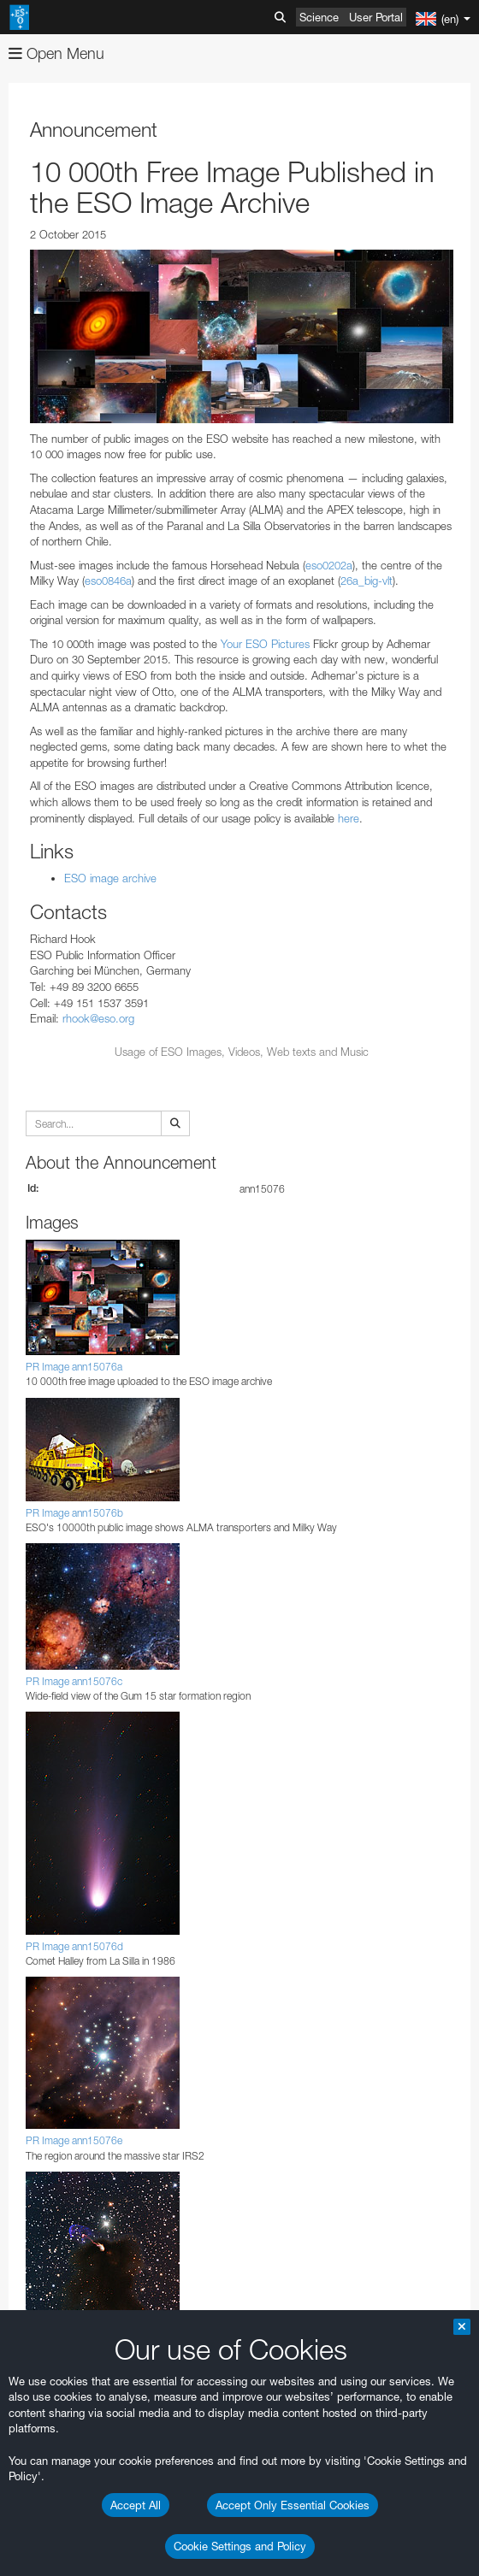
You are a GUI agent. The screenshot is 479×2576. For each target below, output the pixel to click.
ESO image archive (110, 878)
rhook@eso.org (98, 1018)
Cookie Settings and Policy (240, 2546)
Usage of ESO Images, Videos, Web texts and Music (242, 1051)
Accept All (135, 2505)
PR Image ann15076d (74, 1946)
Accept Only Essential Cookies (293, 2505)
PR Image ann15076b (74, 1512)
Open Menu (56, 53)
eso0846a (108, 580)
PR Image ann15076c (74, 1681)
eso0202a (328, 565)
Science (319, 17)
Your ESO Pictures (265, 644)
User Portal (376, 17)
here (348, 818)
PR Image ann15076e (74, 2140)
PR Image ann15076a (74, 1366)
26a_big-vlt (366, 580)
